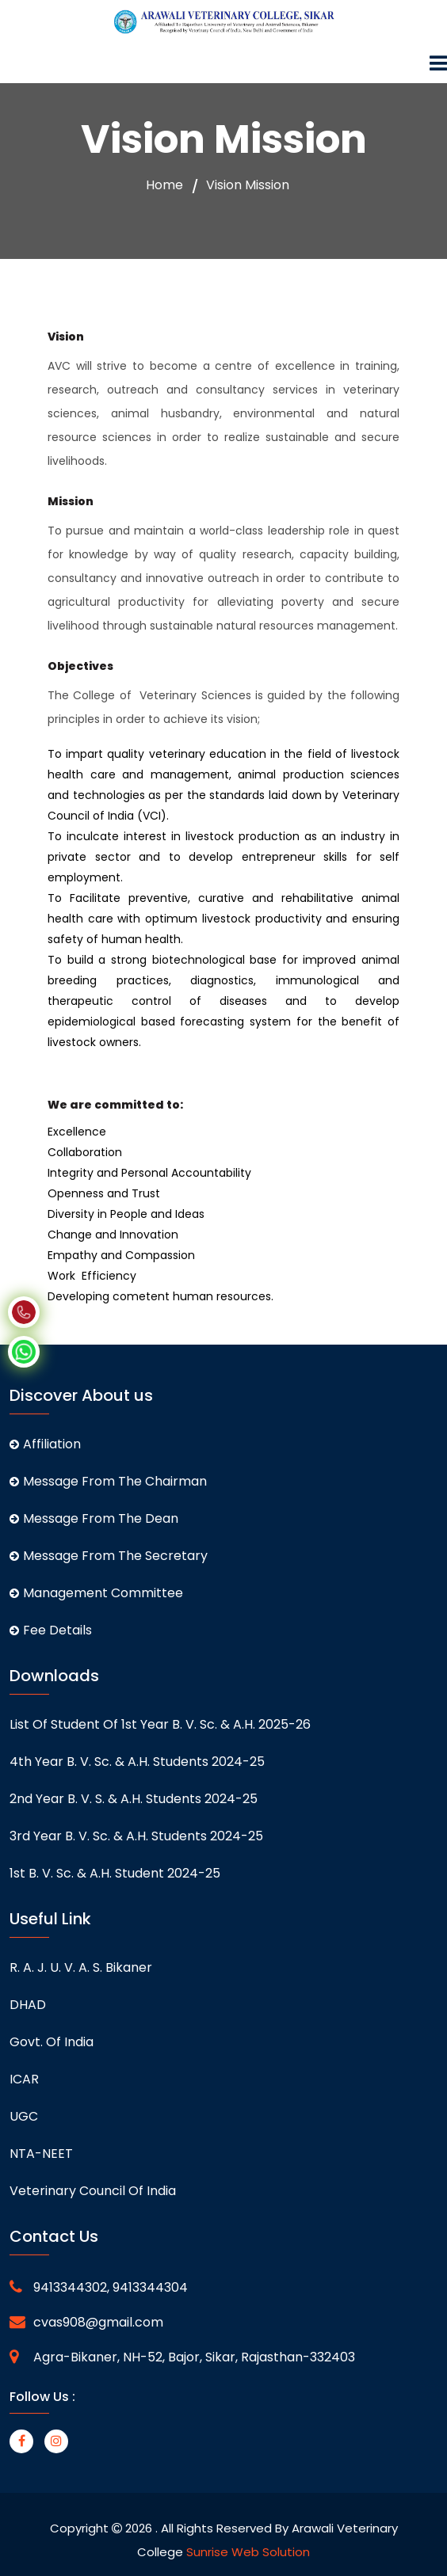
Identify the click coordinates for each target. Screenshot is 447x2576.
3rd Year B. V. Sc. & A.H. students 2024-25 (136, 1836)
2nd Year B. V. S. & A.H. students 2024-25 (134, 1799)
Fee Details (51, 1630)
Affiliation (45, 1444)
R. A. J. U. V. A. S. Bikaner (81, 1967)
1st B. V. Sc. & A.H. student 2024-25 (115, 1873)
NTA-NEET (41, 2153)
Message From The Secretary (109, 1556)
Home (164, 185)
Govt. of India (52, 2042)
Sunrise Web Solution (248, 2552)
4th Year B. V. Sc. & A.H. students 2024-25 (137, 1761)
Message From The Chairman (108, 1481)
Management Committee (96, 1593)
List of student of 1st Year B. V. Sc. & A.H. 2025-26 (160, 1724)
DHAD (28, 2005)
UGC (24, 2116)
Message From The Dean (94, 1518)
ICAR (24, 2079)
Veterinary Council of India (93, 2191)
